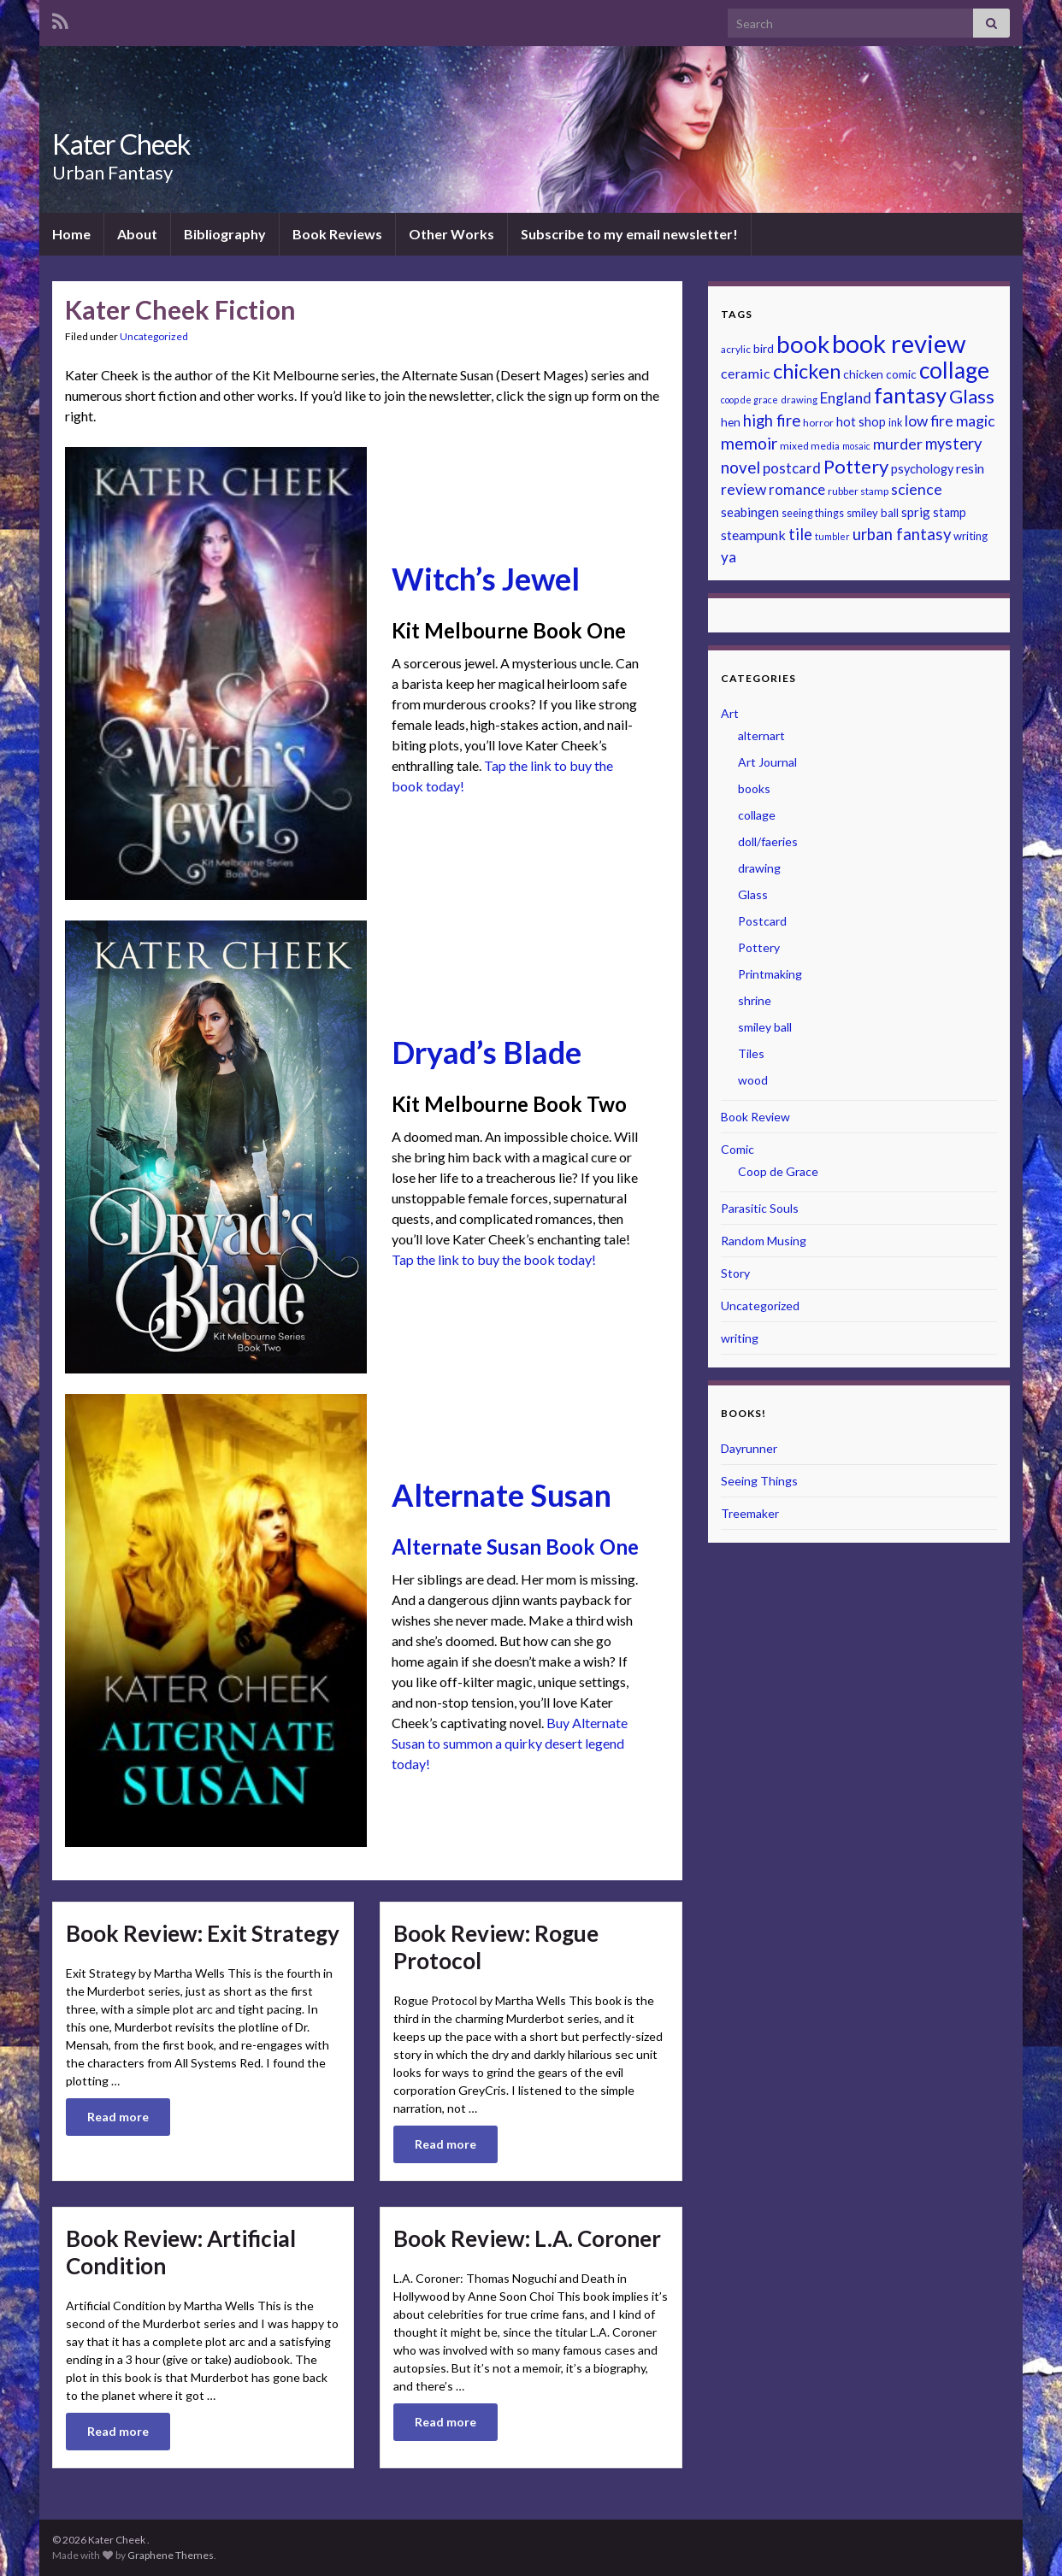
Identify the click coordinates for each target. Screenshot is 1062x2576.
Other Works (451, 234)
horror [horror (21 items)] (818, 422)
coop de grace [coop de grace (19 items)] (749, 399)
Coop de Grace (778, 1171)
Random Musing (763, 1240)
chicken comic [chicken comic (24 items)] (880, 374)
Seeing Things (759, 1480)
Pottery (759, 947)
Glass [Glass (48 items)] (971, 396)
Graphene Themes (170, 2555)
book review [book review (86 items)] (898, 343)
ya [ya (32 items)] (728, 557)
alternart (761, 735)
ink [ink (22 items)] (895, 422)
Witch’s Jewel (486, 578)
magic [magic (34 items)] (975, 421)
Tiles (751, 1053)
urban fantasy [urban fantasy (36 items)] (902, 534)
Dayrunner (749, 1448)
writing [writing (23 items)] (970, 536)
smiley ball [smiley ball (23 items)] (873, 513)
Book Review (755, 1116)
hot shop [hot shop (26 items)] (861, 422)
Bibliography (225, 234)
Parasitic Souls (760, 1208)
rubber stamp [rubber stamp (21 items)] (858, 491)
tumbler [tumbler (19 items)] (832, 536)
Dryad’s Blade (486, 1052)
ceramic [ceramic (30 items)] (745, 373)
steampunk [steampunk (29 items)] (753, 534)
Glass (753, 894)
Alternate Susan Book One (515, 1546)
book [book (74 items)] (802, 344)
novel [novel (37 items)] (740, 467)
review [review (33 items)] (743, 489)
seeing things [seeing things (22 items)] (813, 513)
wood (753, 1080)
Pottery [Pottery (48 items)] (855, 466)
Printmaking (770, 974)
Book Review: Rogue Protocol (496, 1947)
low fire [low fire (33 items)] (929, 421)
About (137, 234)
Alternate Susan (501, 1495)
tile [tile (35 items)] (800, 534)
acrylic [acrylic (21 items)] (736, 349)
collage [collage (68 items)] (954, 370)
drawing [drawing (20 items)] (799, 399)
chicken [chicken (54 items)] (807, 371)
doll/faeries (768, 841)
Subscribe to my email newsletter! (629, 234)
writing (739, 1338)
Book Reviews (337, 234)
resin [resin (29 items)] (970, 468)
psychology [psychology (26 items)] (922, 469)
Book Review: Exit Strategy (202, 1933)
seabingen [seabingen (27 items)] (750, 512)
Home (71, 234)
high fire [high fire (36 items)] (771, 420)
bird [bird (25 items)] (763, 348)
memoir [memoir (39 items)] (749, 443)
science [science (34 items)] (916, 489)
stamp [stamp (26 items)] (949, 512)
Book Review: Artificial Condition (181, 2252)
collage (757, 815)
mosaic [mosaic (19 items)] (856, 445)
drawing (759, 868)
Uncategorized (154, 336)
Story (735, 1273)
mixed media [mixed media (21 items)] (810, 445)
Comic (737, 1149)
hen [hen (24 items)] (730, 422)
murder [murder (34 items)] (898, 444)
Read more (118, 2116)
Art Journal (767, 762)
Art (730, 713)
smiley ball (765, 1027)
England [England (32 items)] (845, 398)
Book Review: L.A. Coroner (527, 2238)
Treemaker (750, 1513)
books (754, 788)
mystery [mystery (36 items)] (953, 443)
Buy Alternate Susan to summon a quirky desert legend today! (510, 1743)
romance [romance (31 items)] (797, 489)
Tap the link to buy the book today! (494, 1259)
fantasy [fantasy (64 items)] (910, 395)
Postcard (762, 921)
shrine (754, 1000)
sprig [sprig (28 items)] (915, 512)
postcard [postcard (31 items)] (792, 468)
